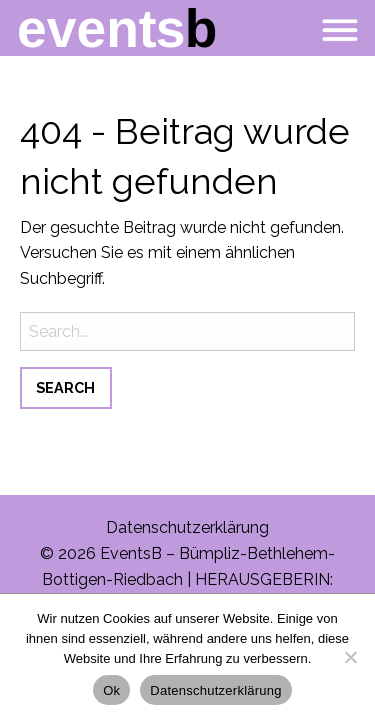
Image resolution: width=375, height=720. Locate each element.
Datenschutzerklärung (187, 527)
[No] (350, 657)
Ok (111, 690)
